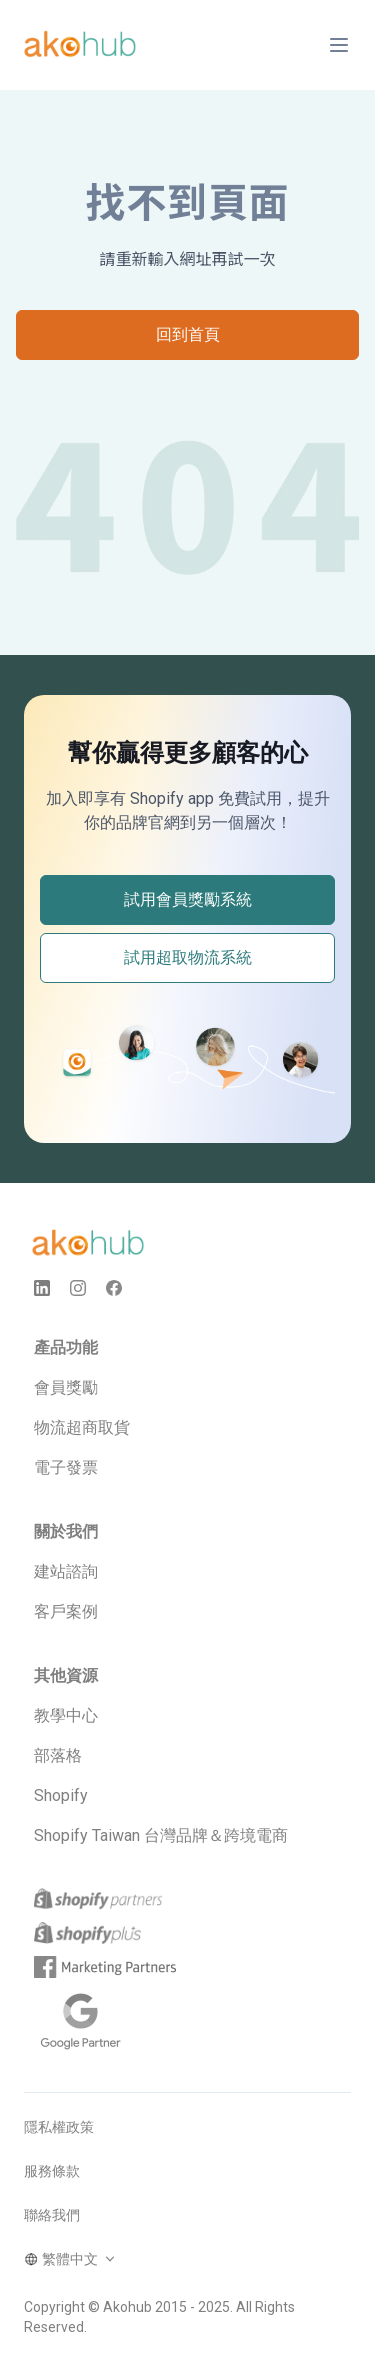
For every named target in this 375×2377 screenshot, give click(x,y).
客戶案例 (66, 1611)
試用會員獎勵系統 (188, 899)
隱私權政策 (59, 2127)
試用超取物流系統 (188, 957)
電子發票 (66, 1467)
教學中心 (66, 1715)
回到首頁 (188, 334)
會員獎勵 (66, 1387)
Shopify (61, 1795)
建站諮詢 (66, 1571)
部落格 (58, 1755)
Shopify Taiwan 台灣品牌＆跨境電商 (161, 1835)
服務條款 (52, 2171)
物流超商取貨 (82, 1427)
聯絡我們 (52, 2215)
